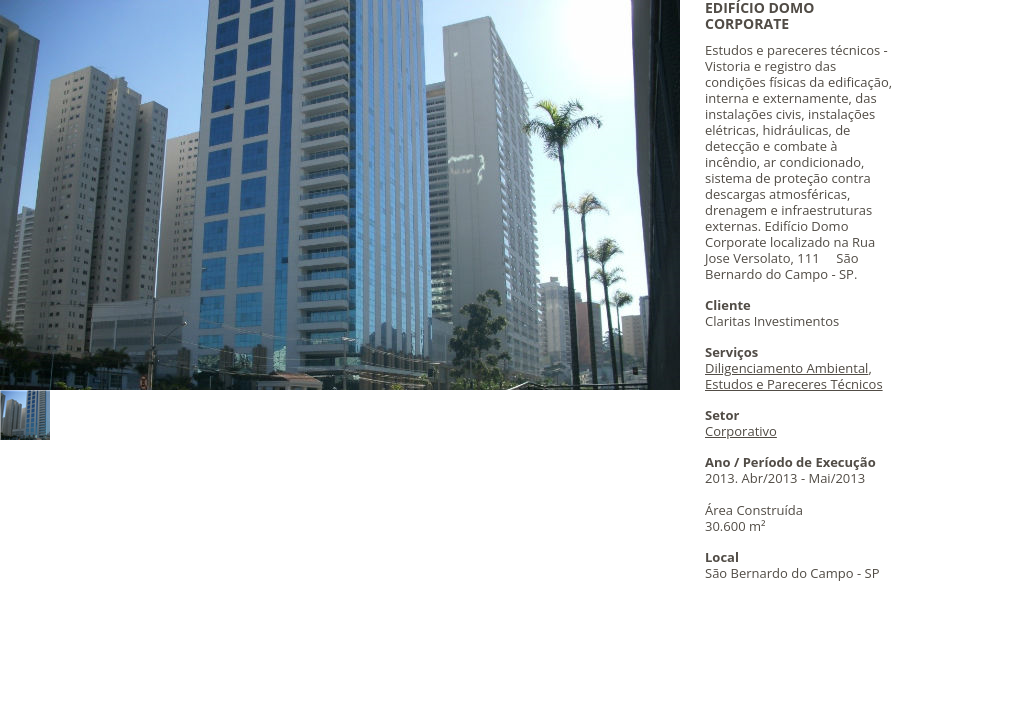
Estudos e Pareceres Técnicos (794, 384)
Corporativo (741, 431)
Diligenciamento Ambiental (786, 368)
